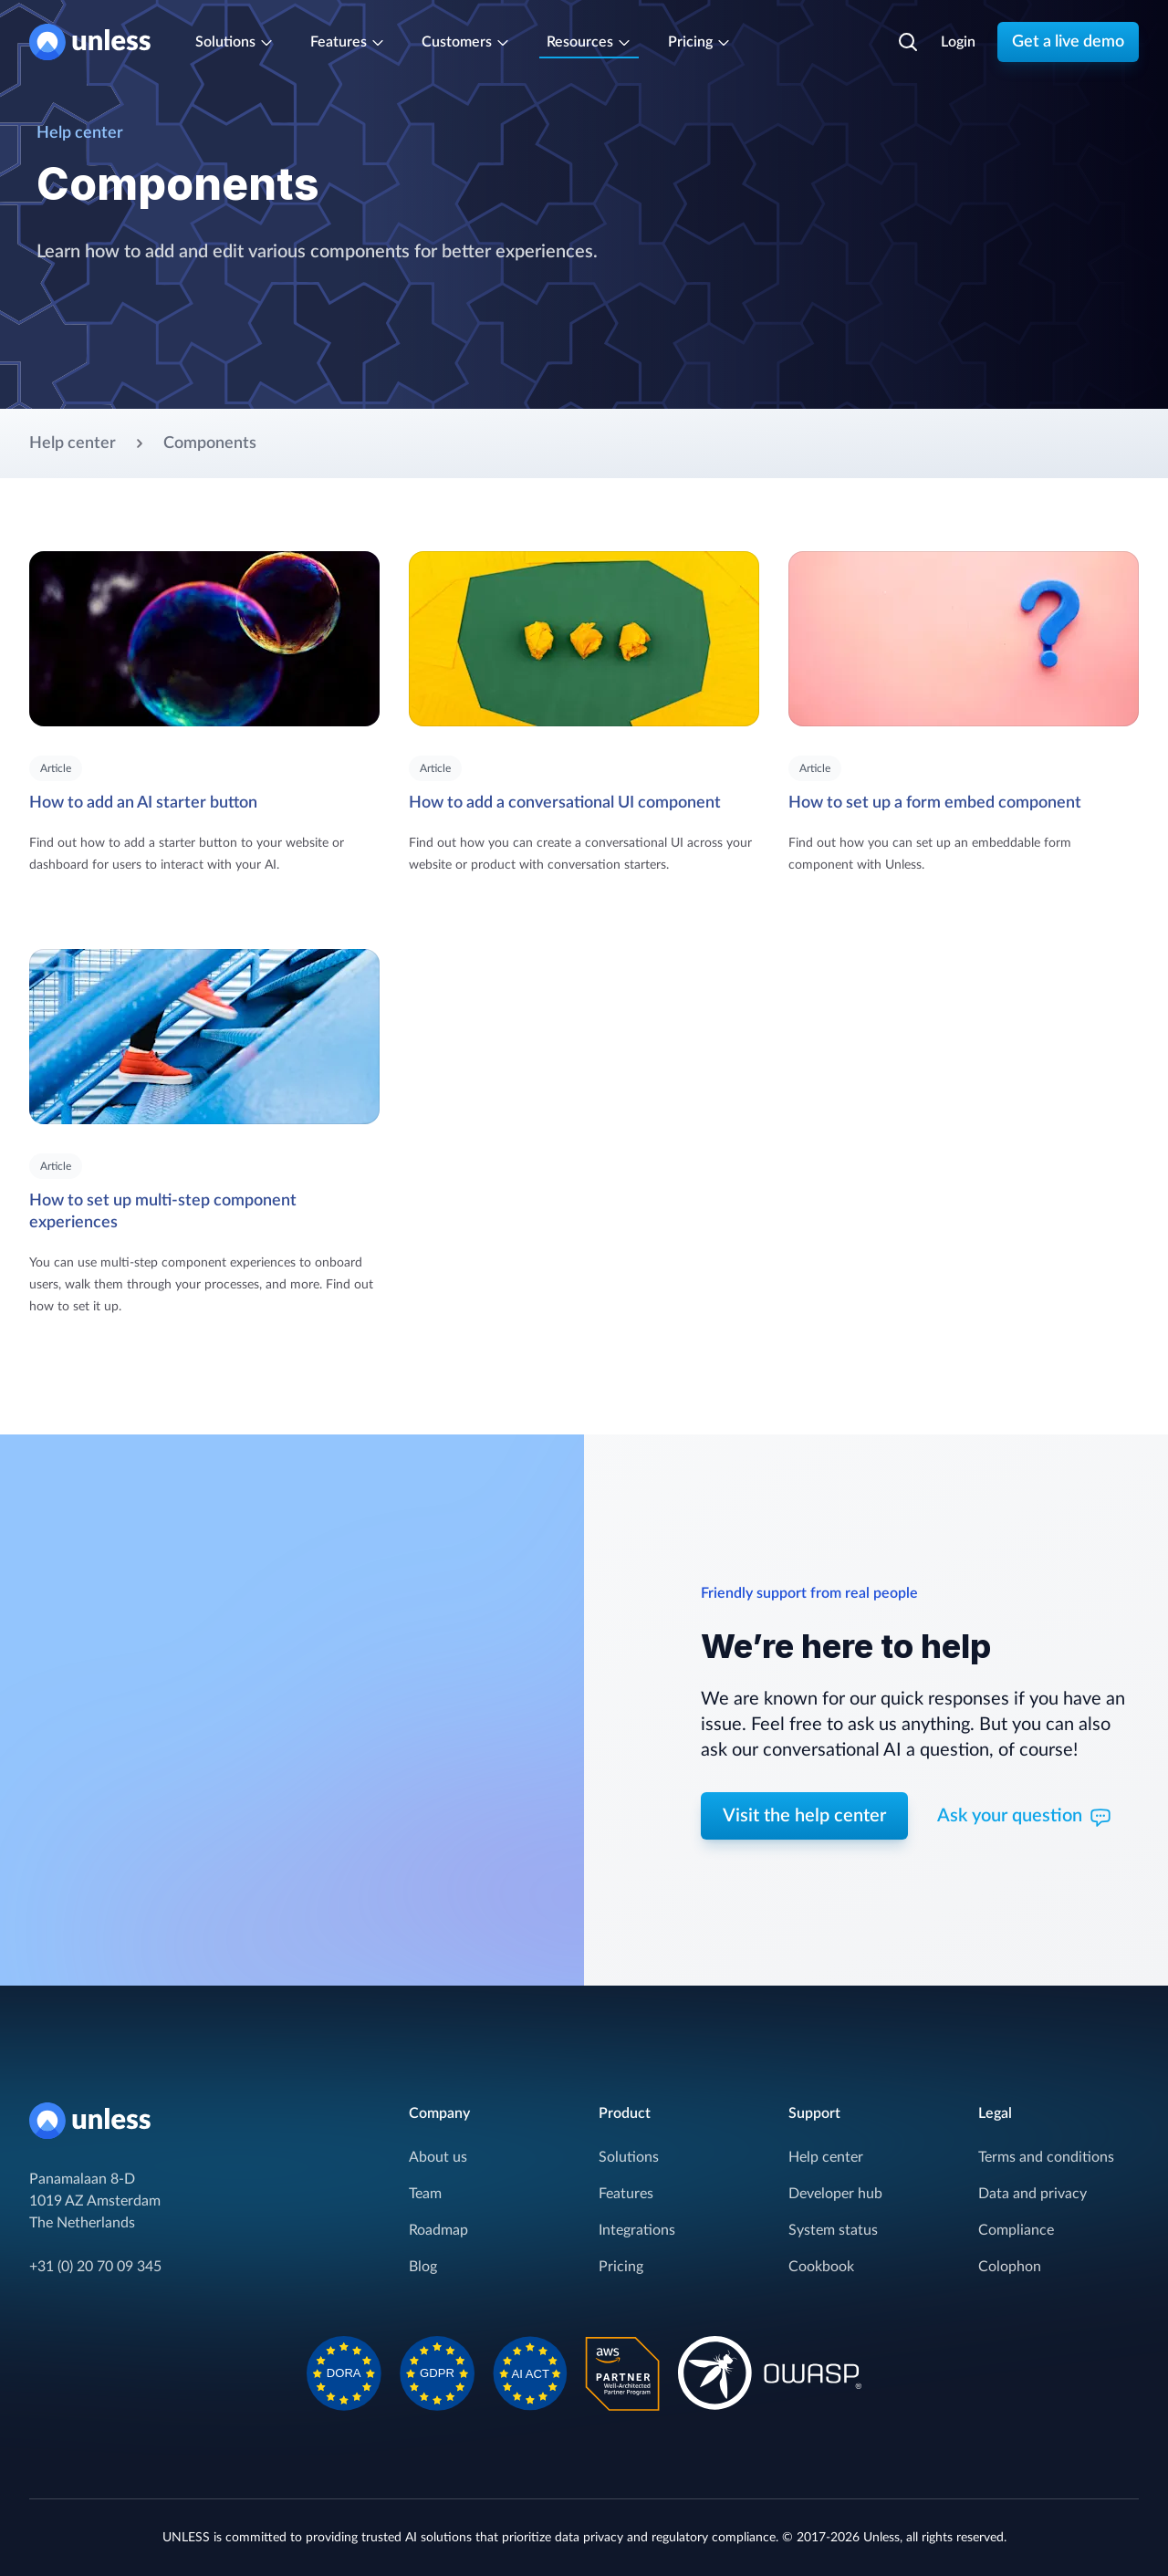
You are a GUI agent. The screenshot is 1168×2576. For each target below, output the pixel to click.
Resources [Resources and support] (589, 42)
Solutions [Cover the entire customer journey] (234, 42)
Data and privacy (1032, 2193)
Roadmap (438, 2230)
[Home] (97, 42)
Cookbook (821, 2266)
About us (438, 2157)
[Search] (908, 42)
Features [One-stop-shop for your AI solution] (347, 42)
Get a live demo (1068, 42)
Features (626, 2193)
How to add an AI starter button (143, 803)
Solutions (629, 2157)
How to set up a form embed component (934, 803)
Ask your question (1024, 1818)
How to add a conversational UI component (565, 803)
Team (425, 2193)
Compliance (1016, 2230)
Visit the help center (804, 1816)
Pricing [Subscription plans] (699, 42)
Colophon (1009, 2266)
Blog (423, 2266)
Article (55, 768)
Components (209, 443)
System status (833, 2230)
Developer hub (835, 2193)
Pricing (621, 2266)
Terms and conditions (1046, 2157)
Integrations (637, 2230)
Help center (72, 443)
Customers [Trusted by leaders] (466, 42)
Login (958, 42)
